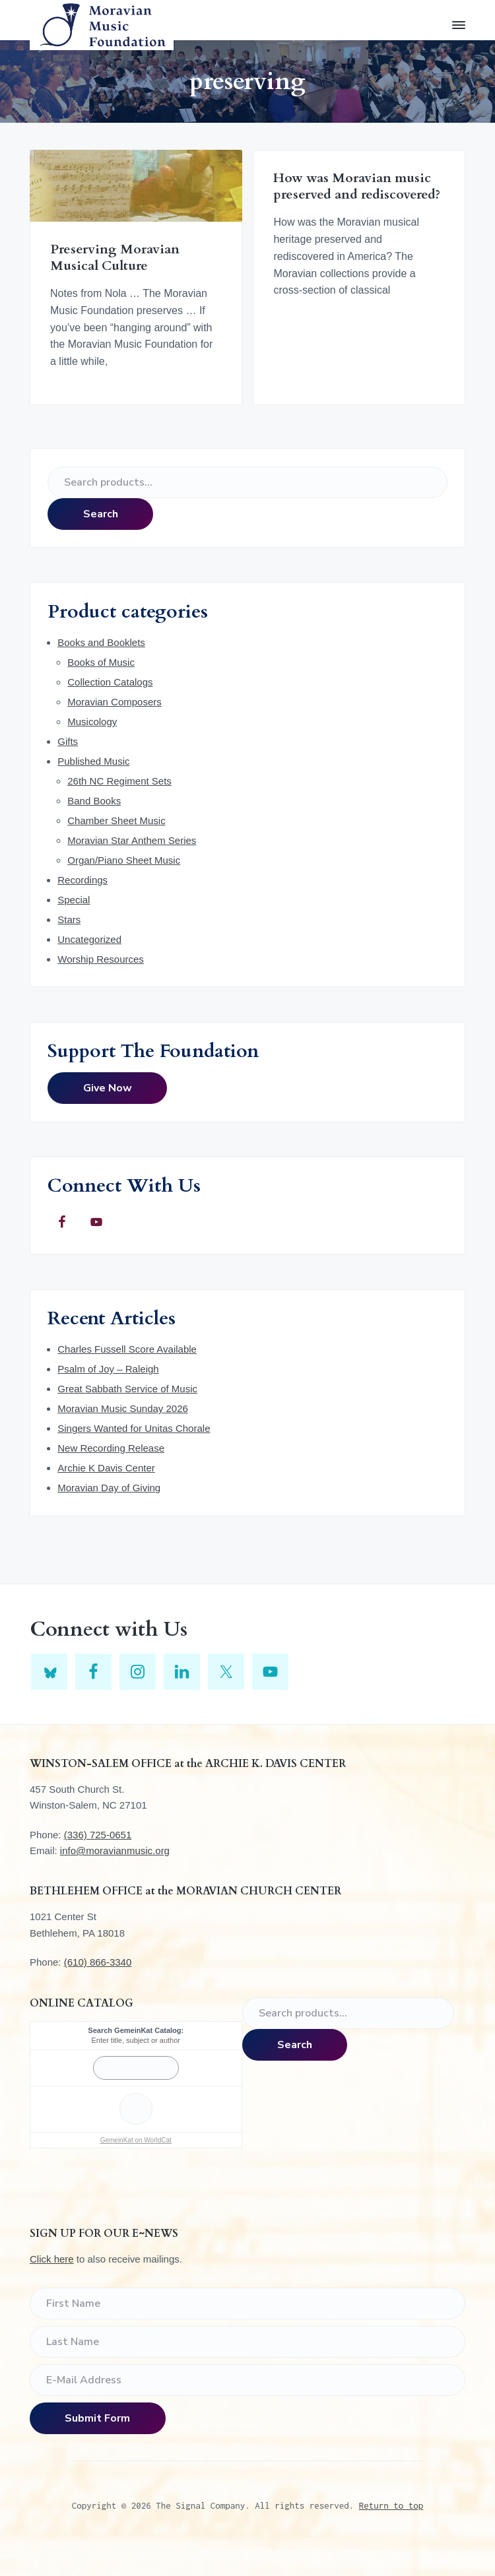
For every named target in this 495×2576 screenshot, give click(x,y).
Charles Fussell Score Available (127, 1349)
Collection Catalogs (109, 682)
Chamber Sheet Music (116, 820)
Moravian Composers (114, 701)
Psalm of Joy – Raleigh (107, 1368)
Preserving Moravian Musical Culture (115, 258)
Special (73, 899)
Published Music (93, 761)
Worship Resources (100, 959)
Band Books (94, 800)
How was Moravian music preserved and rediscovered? (356, 186)
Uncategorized (89, 939)
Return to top (391, 2505)
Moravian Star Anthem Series (131, 840)
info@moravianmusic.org (115, 1850)
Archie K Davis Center (106, 1467)
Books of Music (101, 662)
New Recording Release (110, 1448)
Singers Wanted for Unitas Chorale (133, 1428)
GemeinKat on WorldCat (136, 2140)
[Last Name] (247, 2342)
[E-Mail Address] (247, 2380)
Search (100, 514)
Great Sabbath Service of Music (127, 1388)
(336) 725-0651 (98, 1834)
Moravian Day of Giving (108, 1487)
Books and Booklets (101, 642)
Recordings (82, 880)
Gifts (67, 741)
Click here (52, 2259)
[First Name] (247, 2303)
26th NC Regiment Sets (119, 781)
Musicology (92, 721)
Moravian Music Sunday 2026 (122, 1408)
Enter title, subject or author (136, 2040)
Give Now (107, 1088)
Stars (69, 919)
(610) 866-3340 (98, 1962)
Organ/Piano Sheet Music (123, 860)
